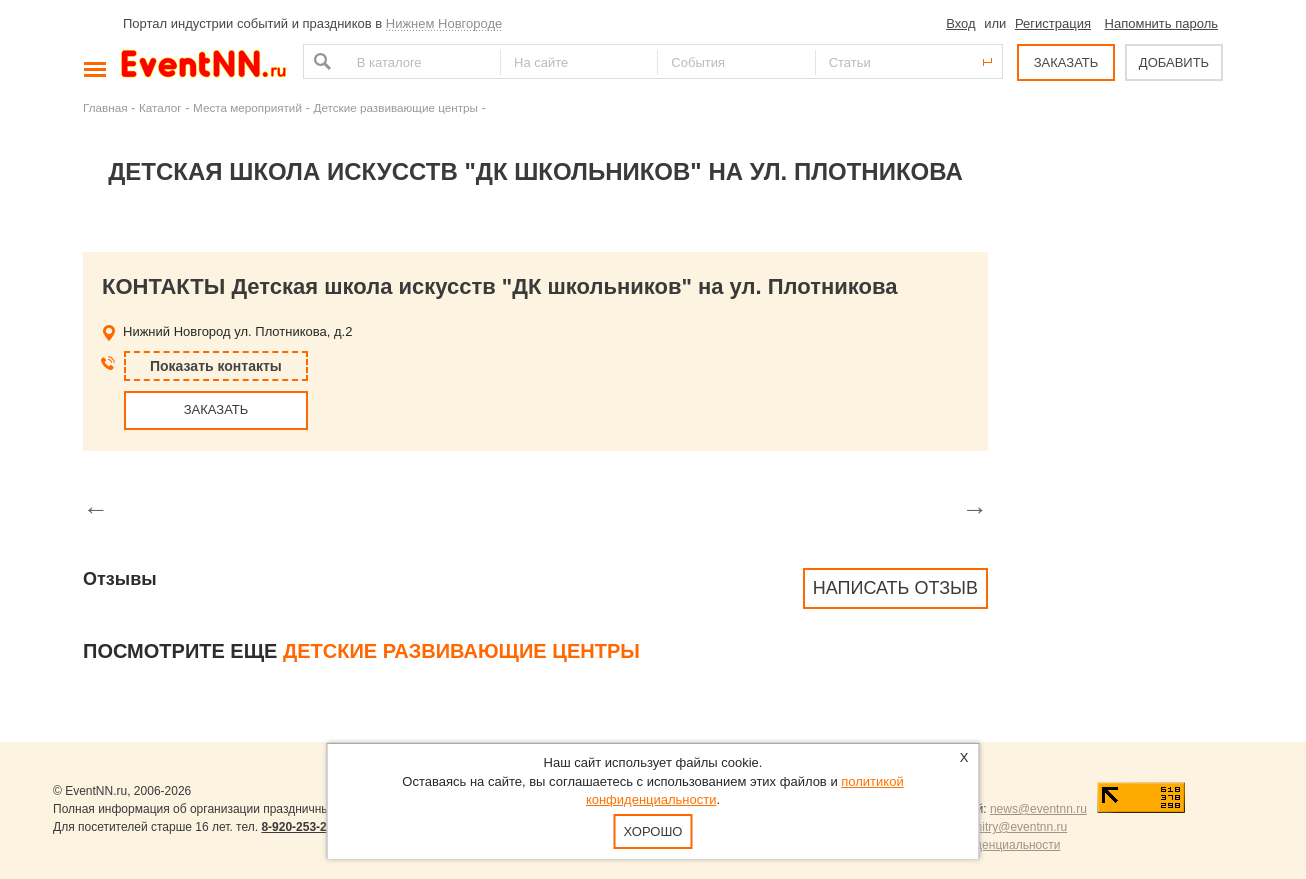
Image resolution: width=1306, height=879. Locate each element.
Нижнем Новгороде (444, 23)
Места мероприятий (247, 107)
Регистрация (1053, 23)
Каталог (160, 107)
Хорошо (653, 831)
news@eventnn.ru (1038, 809)
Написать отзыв (895, 588)
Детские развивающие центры (395, 107)
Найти (320, 61)
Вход (960, 23)
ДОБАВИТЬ (1174, 62)
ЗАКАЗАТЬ (1066, 62)
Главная (105, 107)
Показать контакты (216, 366)
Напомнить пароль (1161, 23)
